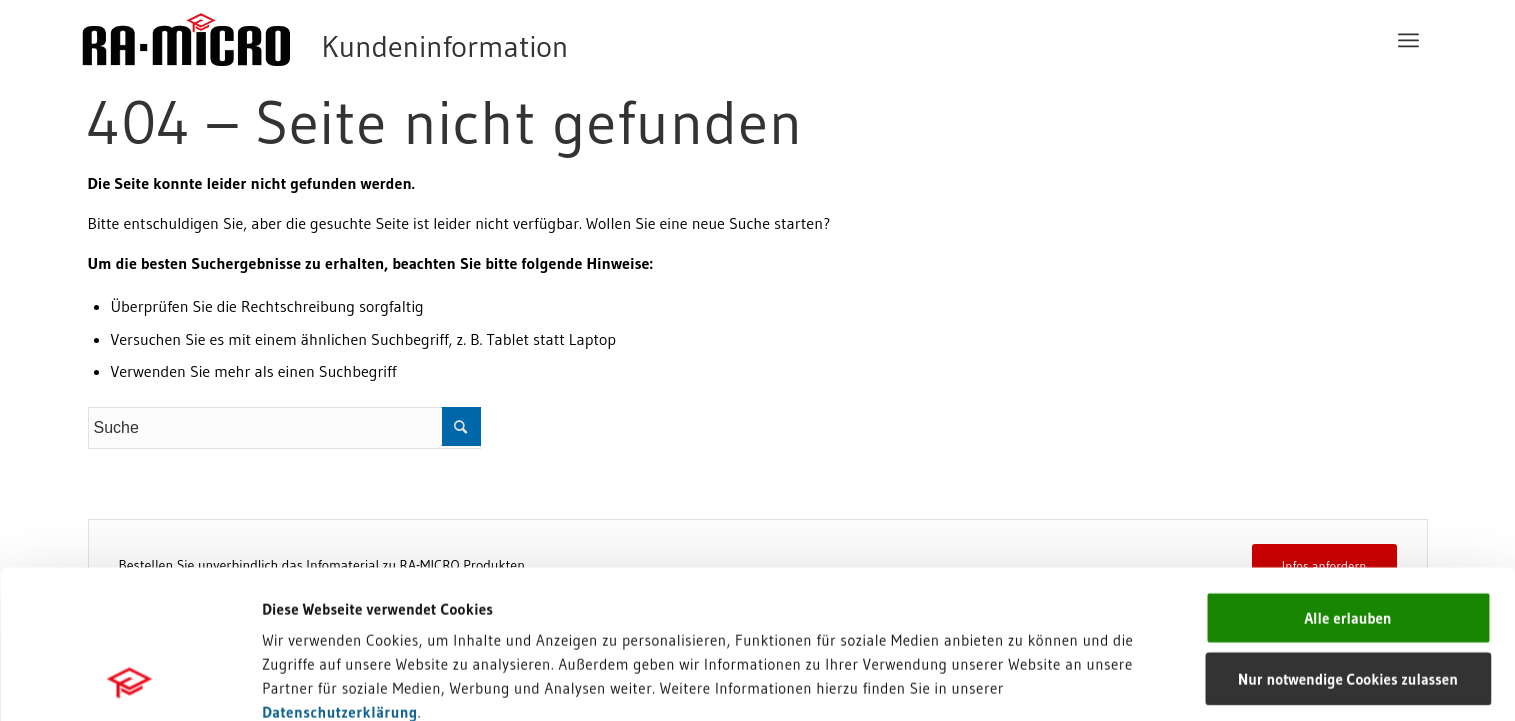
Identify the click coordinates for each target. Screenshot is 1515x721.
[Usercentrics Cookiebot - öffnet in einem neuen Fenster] (129, 682)
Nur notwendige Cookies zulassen (1348, 539)
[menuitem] (1408, 40)
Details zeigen (1032, 681)
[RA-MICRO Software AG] (407, 40)
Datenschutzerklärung (340, 572)
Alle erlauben (1347, 478)
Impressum (300, 596)
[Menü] (1408, 40)
